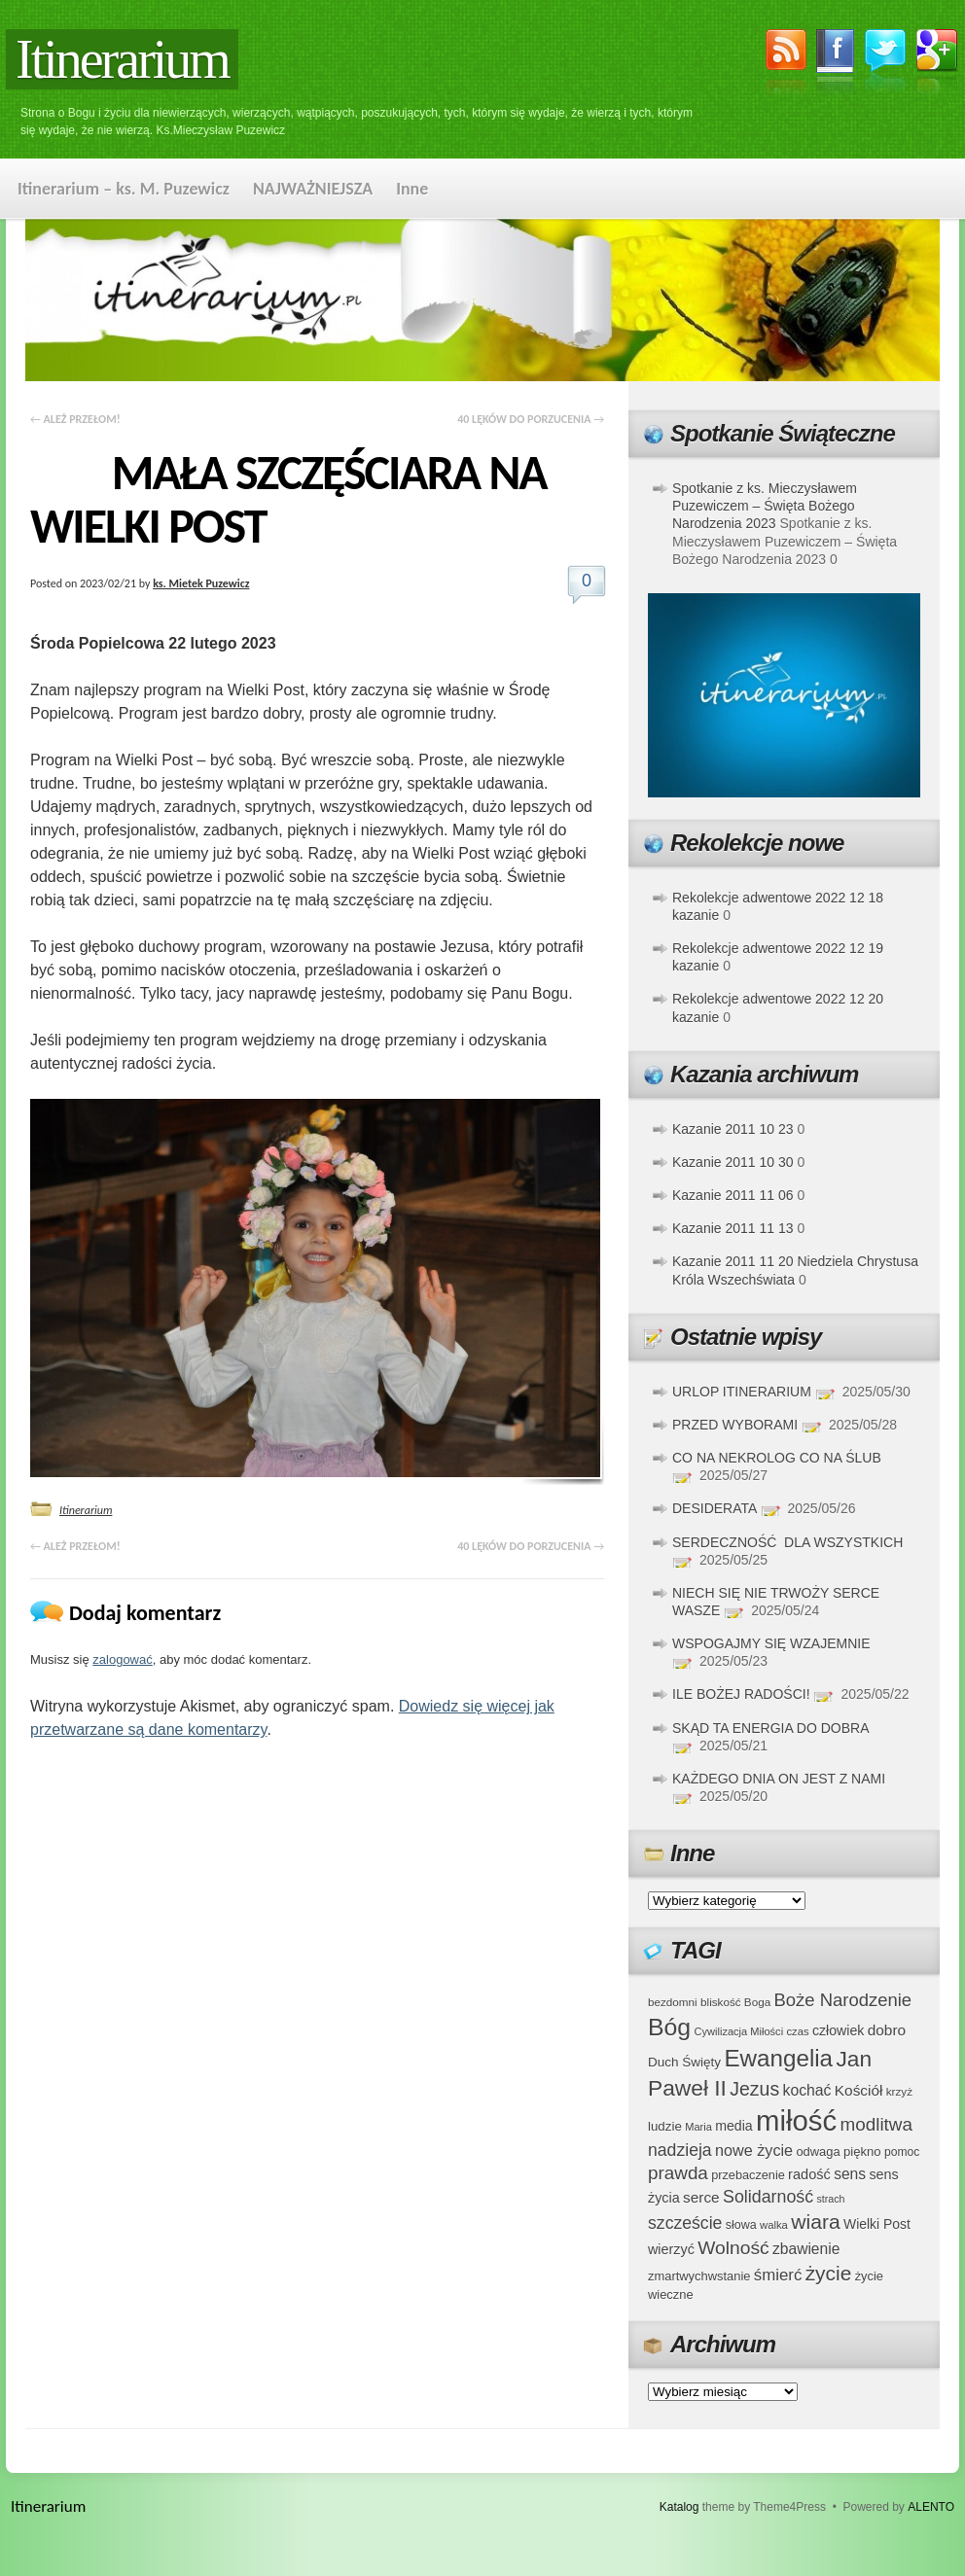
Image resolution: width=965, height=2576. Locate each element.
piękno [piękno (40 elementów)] (862, 2151)
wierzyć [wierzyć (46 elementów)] (671, 2249)
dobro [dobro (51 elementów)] (887, 2030)
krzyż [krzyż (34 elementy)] (899, 2091)
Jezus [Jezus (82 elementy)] (754, 2089)
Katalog (679, 2507)
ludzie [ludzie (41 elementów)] (665, 2126)
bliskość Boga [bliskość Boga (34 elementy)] (735, 2001)
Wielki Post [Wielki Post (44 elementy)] (877, 2224)
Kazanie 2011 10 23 (733, 1129)
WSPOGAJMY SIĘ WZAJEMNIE (771, 1643)
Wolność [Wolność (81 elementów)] (733, 2248)
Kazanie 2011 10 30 (733, 1162)
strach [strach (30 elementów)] (830, 2199)
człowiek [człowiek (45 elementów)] (838, 2030)
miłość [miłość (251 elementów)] (796, 2120)
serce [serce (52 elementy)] (701, 2197)
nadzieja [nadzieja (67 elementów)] (680, 2150)
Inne (412, 188)
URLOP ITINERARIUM (741, 1391)
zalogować (122, 1659)
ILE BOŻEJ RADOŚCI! (741, 1694)
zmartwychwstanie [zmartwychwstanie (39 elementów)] (699, 2276)
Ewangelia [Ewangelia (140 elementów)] (778, 2058)
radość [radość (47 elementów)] (809, 2174)
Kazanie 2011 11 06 (733, 1195)
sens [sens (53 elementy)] (850, 2174)
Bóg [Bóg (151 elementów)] (669, 2027)
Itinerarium (122, 59)
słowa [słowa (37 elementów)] (741, 2225)
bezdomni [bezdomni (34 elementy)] (672, 2001)
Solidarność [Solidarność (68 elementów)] (768, 2196)
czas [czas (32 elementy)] (797, 2031)
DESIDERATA (714, 1508)
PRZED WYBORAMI (735, 1424)
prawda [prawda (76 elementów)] (678, 2173)
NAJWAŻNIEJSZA (313, 188)
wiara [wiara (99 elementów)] (815, 2221)
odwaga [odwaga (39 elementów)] (818, 2151)
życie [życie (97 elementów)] (828, 2273)
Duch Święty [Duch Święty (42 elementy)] (684, 2062)
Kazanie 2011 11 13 (733, 1228)
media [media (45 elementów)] (734, 2126)
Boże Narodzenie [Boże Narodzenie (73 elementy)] (843, 2000)
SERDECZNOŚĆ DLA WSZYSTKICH (787, 1542)
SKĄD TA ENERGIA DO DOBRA (770, 1728)
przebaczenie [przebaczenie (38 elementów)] (748, 2175)
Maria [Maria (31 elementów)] (698, 2127)
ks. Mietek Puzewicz (201, 583)
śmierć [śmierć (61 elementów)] (778, 2275)
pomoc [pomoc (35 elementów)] (901, 2152)
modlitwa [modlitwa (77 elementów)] (876, 2124)
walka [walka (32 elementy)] (774, 2225)
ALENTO (931, 2507)
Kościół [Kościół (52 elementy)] (859, 2090)
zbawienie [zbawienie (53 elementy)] (806, 2249)
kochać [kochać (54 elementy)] (806, 2090)
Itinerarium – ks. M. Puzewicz (124, 188)
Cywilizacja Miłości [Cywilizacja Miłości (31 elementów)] (739, 2031)
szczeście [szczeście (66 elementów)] (685, 2223)
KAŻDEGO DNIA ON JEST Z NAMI (778, 1778)
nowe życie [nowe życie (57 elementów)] (754, 2150)
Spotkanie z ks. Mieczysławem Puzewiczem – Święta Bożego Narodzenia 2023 (764, 505)
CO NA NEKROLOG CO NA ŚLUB (776, 1457)
